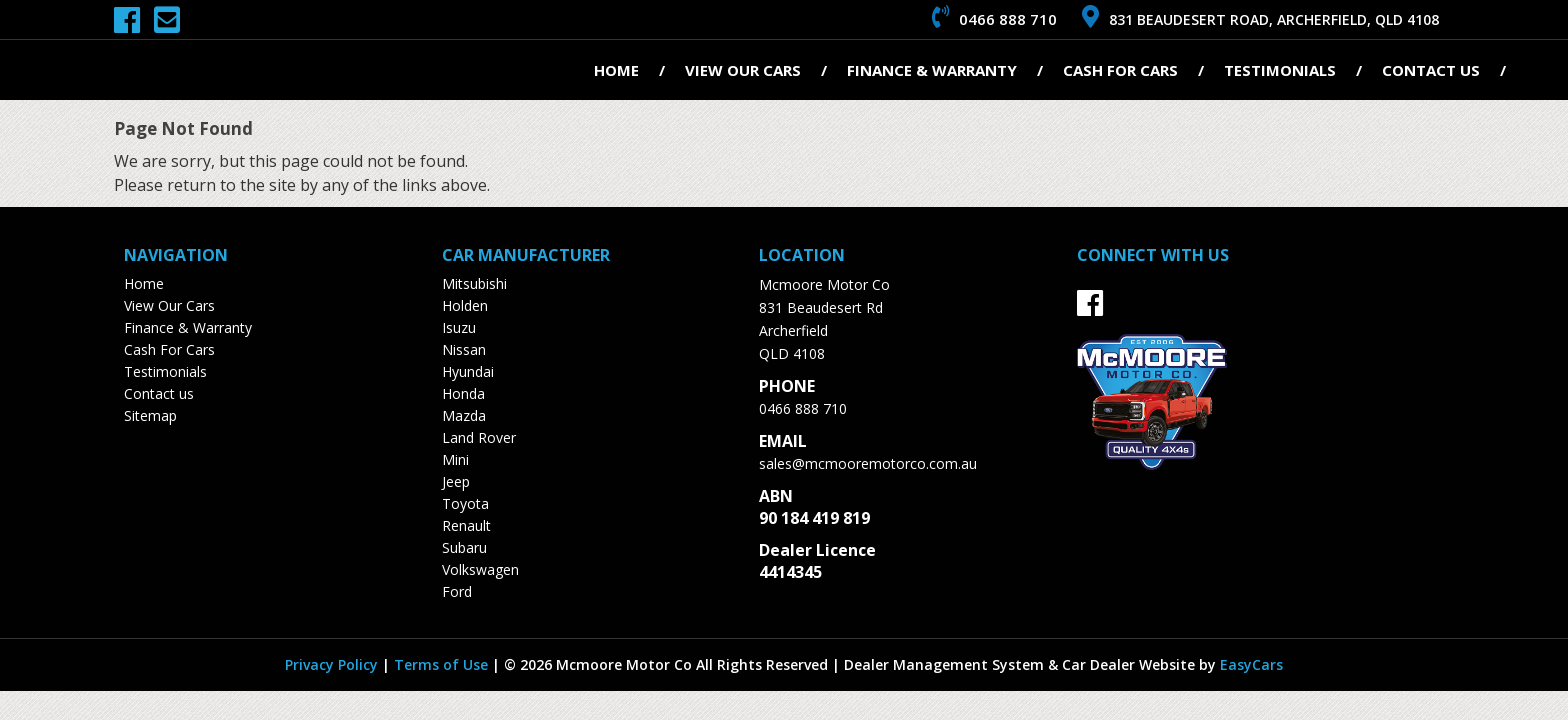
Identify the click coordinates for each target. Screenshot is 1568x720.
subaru (464, 547)
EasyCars (1251, 664)
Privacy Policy (333, 664)
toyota (465, 503)
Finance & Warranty (932, 70)
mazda (464, 415)
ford (457, 591)
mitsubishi (474, 283)
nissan (464, 349)
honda (463, 393)
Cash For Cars (1120, 70)
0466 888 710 (803, 408)
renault (466, 525)
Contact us (1431, 70)
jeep (456, 481)
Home (616, 70)
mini (455, 459)
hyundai (468, 371)
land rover (479, 437)
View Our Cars (743, 70)
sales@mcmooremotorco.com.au (868, 463)
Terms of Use (443, 664)
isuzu (459, 327)
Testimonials (1280, 70)
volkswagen (480, 569)
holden (465, 305)
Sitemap (150, 415)
